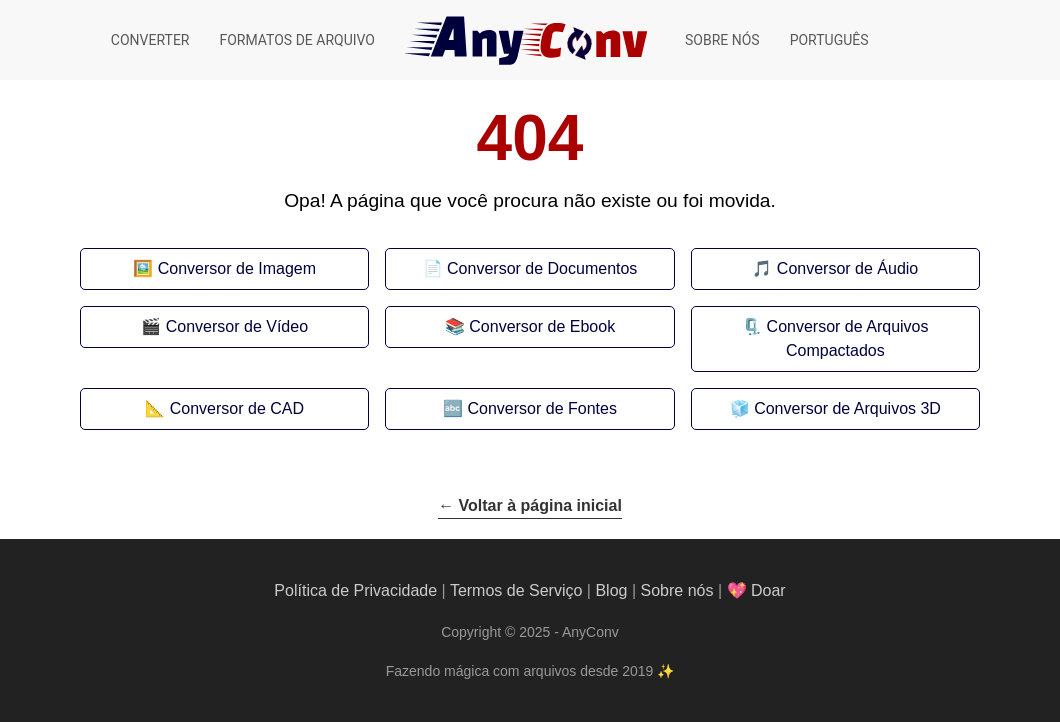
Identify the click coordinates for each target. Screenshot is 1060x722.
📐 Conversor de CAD (224, 408)
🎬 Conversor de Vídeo (224, 326)
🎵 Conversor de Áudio (835, 268)
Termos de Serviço (516, 590)
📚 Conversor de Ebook (530, 326)
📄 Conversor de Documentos (530, 268)
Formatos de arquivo (297, 40)
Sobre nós (722, 40)
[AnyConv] (530, 40)
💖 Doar (756, 590)
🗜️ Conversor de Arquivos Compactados (835, 338)
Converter (150, 40)
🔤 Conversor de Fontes (530, 408)
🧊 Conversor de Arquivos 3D (835, 408)
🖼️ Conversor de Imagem (224, 268)
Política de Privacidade (355, 590)
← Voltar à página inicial (530, 505)
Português (829, 40)
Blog (611, 590)
